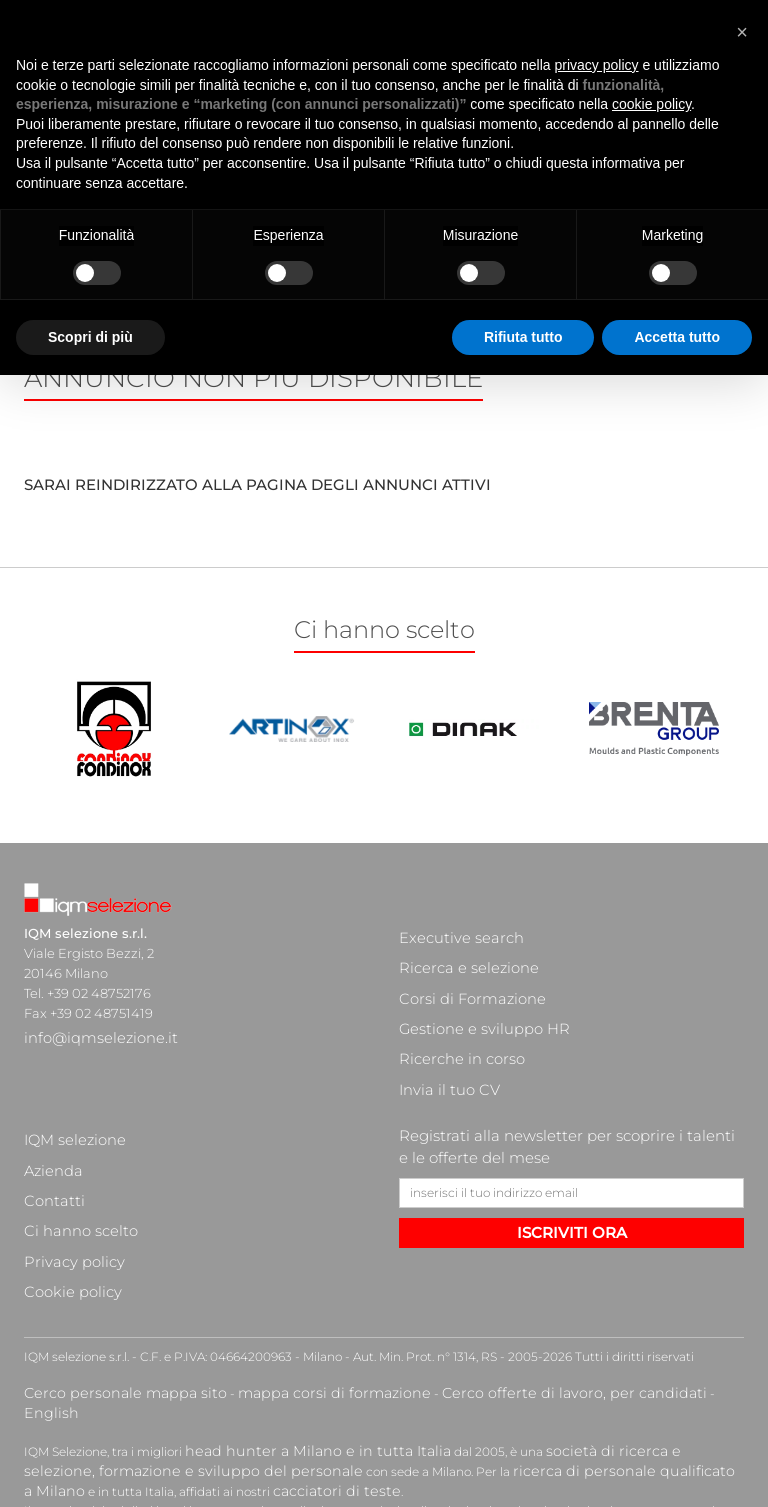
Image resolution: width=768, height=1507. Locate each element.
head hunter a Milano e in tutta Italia (292, 1301)
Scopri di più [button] (90, 292)
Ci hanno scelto (73, 1133)
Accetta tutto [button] (677, 292)
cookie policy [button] (651, 60)
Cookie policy (66, 1173)
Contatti (50, 1113)
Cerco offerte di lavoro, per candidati (476, 1266)
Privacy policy (67, 1153)
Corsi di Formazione (462, 973)
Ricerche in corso (453, 1013)
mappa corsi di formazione (280, 1266)
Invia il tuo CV (442, 1033)
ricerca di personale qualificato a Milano (421, 1318)
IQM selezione (69, 1073)
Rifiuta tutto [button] (523, 292)
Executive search (453, 933)
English (616, 1266)
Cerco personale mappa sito (107, 1266)
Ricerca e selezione (459, 953)
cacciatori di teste (76, 1335)
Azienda (50, 1093)
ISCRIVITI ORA (572, 1170)
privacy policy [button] (597, 20)
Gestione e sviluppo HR (473, 993)
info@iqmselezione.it (91, 1033)
